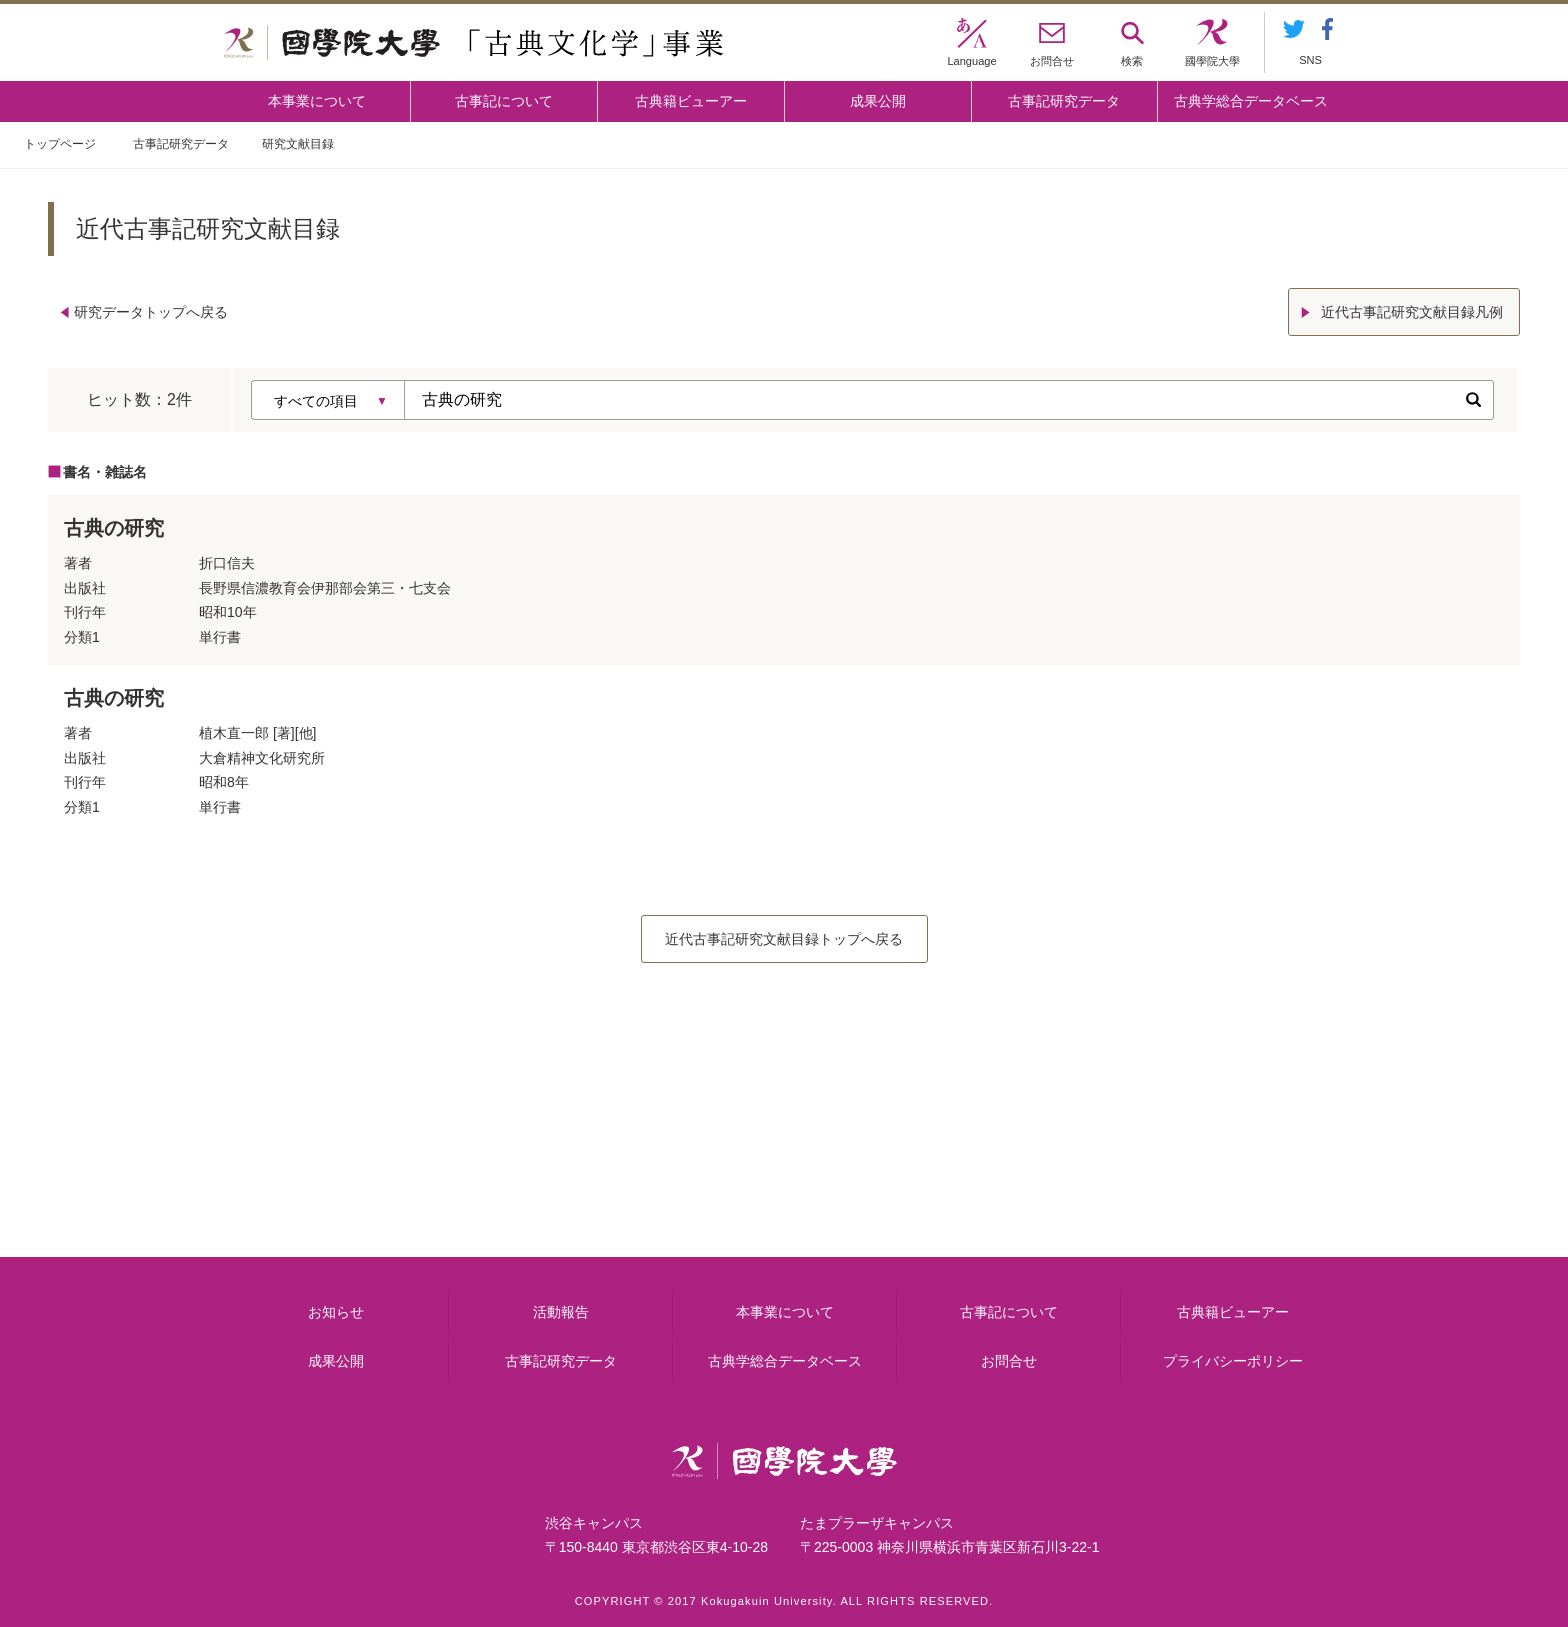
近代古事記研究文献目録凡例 (1412, 312)
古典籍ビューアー (691, 101)
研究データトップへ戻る (151, 312)
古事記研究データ (1064, 101)
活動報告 (561, 1312)
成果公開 (878, 101)
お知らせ (336, 1312)
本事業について (317, 101)
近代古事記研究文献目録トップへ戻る (784, 939)
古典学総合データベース (1251, 101)
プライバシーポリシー (1233, 1361)
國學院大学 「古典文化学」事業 (473, 43)
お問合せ (1009, 1361)
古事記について (504, 101)
